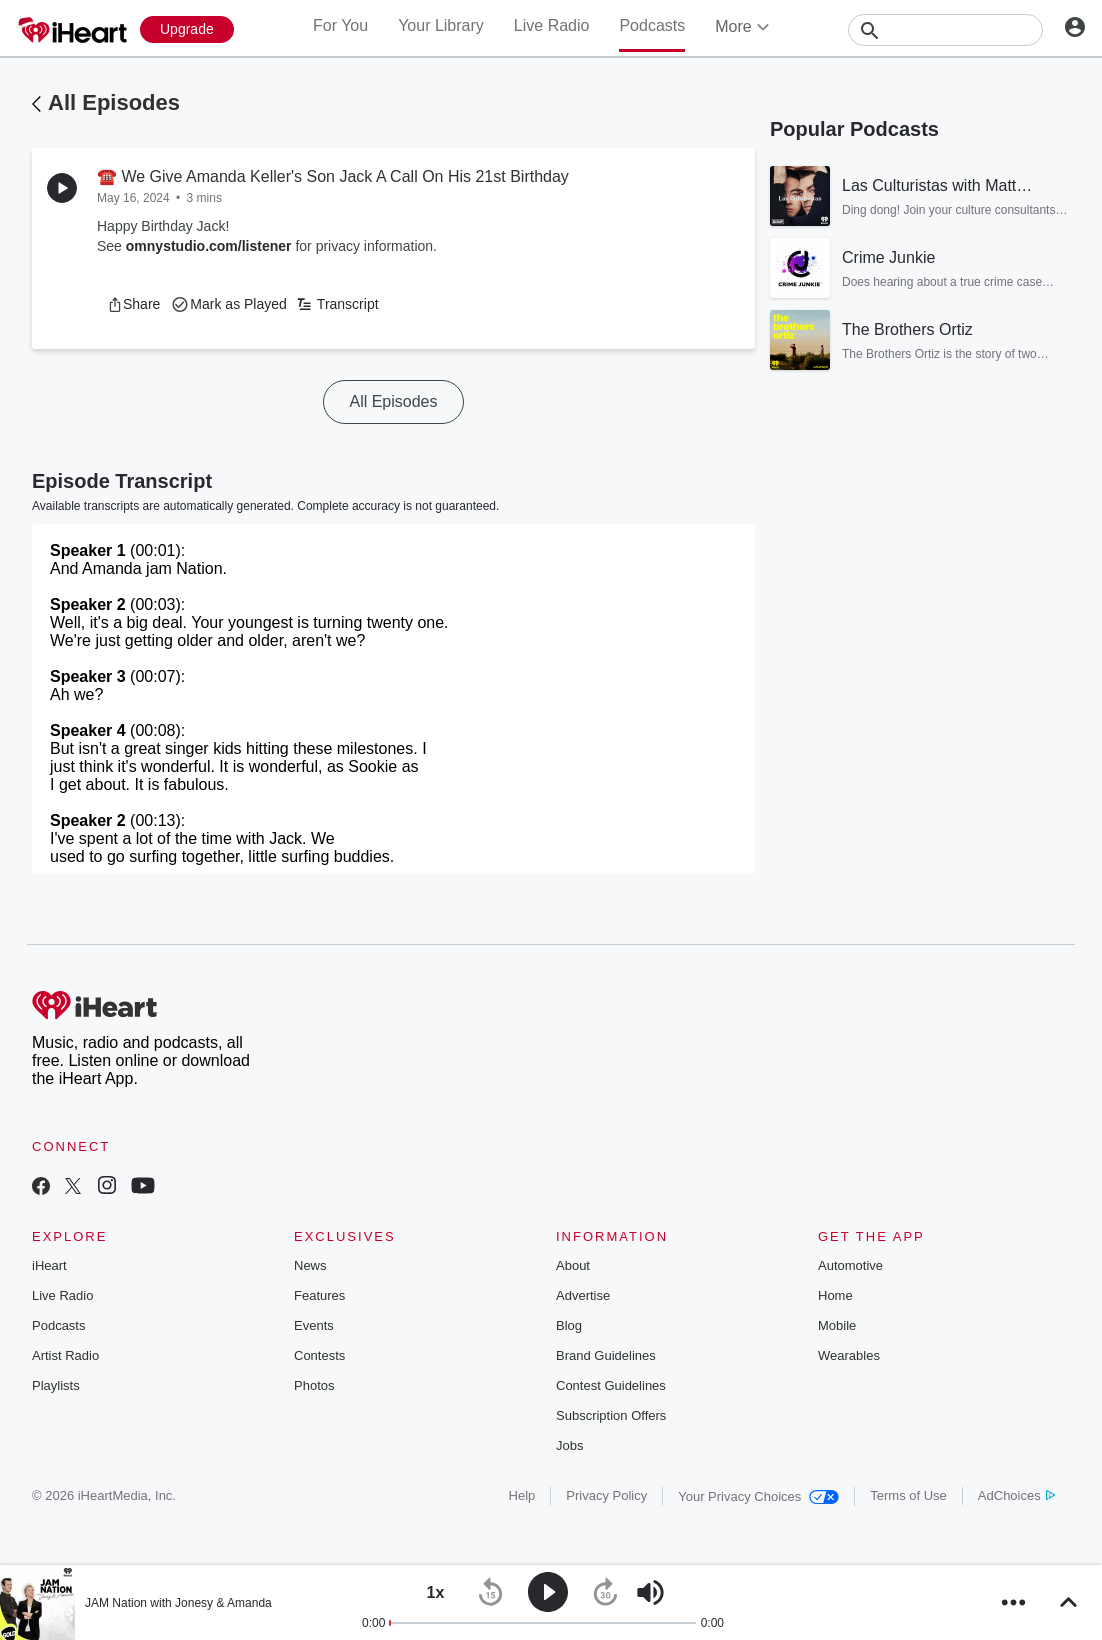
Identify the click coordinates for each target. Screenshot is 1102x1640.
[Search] (945, 30)
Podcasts (652, 25)
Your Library (441, 25)
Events (314, 1325)
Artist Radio (65, 1355)
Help (522, 1495)
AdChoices (1016, 1495)
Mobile (837, 1325)
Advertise (583, 1295)
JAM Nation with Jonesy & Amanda (178, 1603)
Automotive (850, 1265)
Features (319, 1295)
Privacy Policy (606, 1495)
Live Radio (552, 25)
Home (835, 1295)
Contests (319, 1355)
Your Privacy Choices (758, 1496)
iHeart (49, 1265)
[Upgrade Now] (187, 29)
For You (340, 25)
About (573, 1265)
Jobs (569, 1445)
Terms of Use (908, 1495)
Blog (569, 1325)
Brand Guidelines (606, 1355)
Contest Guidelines (611, 1385)
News (310, 1265)
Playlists (56, 1385)
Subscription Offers (611, 1415)
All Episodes (114, 102)
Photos (314, 1385)
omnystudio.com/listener (209, 246)
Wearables (849, 1355)
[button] (133, 304)
